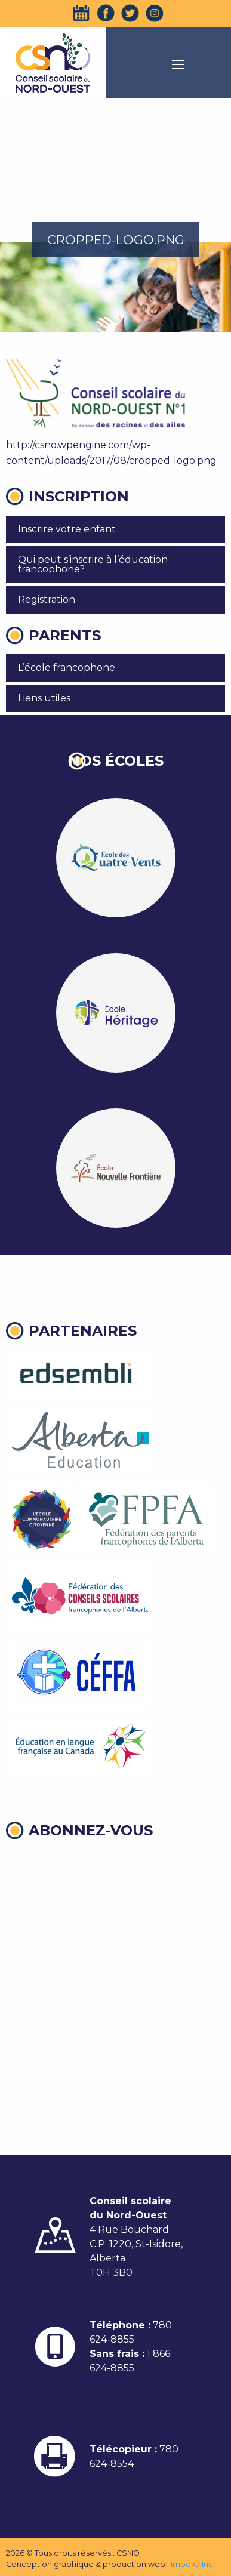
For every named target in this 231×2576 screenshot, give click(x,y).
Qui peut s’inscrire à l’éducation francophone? (93, 564)
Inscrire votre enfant (67, 529)
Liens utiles (44, 698)
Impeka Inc (192, 2564)
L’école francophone (66, 667)
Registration (46, 599)
